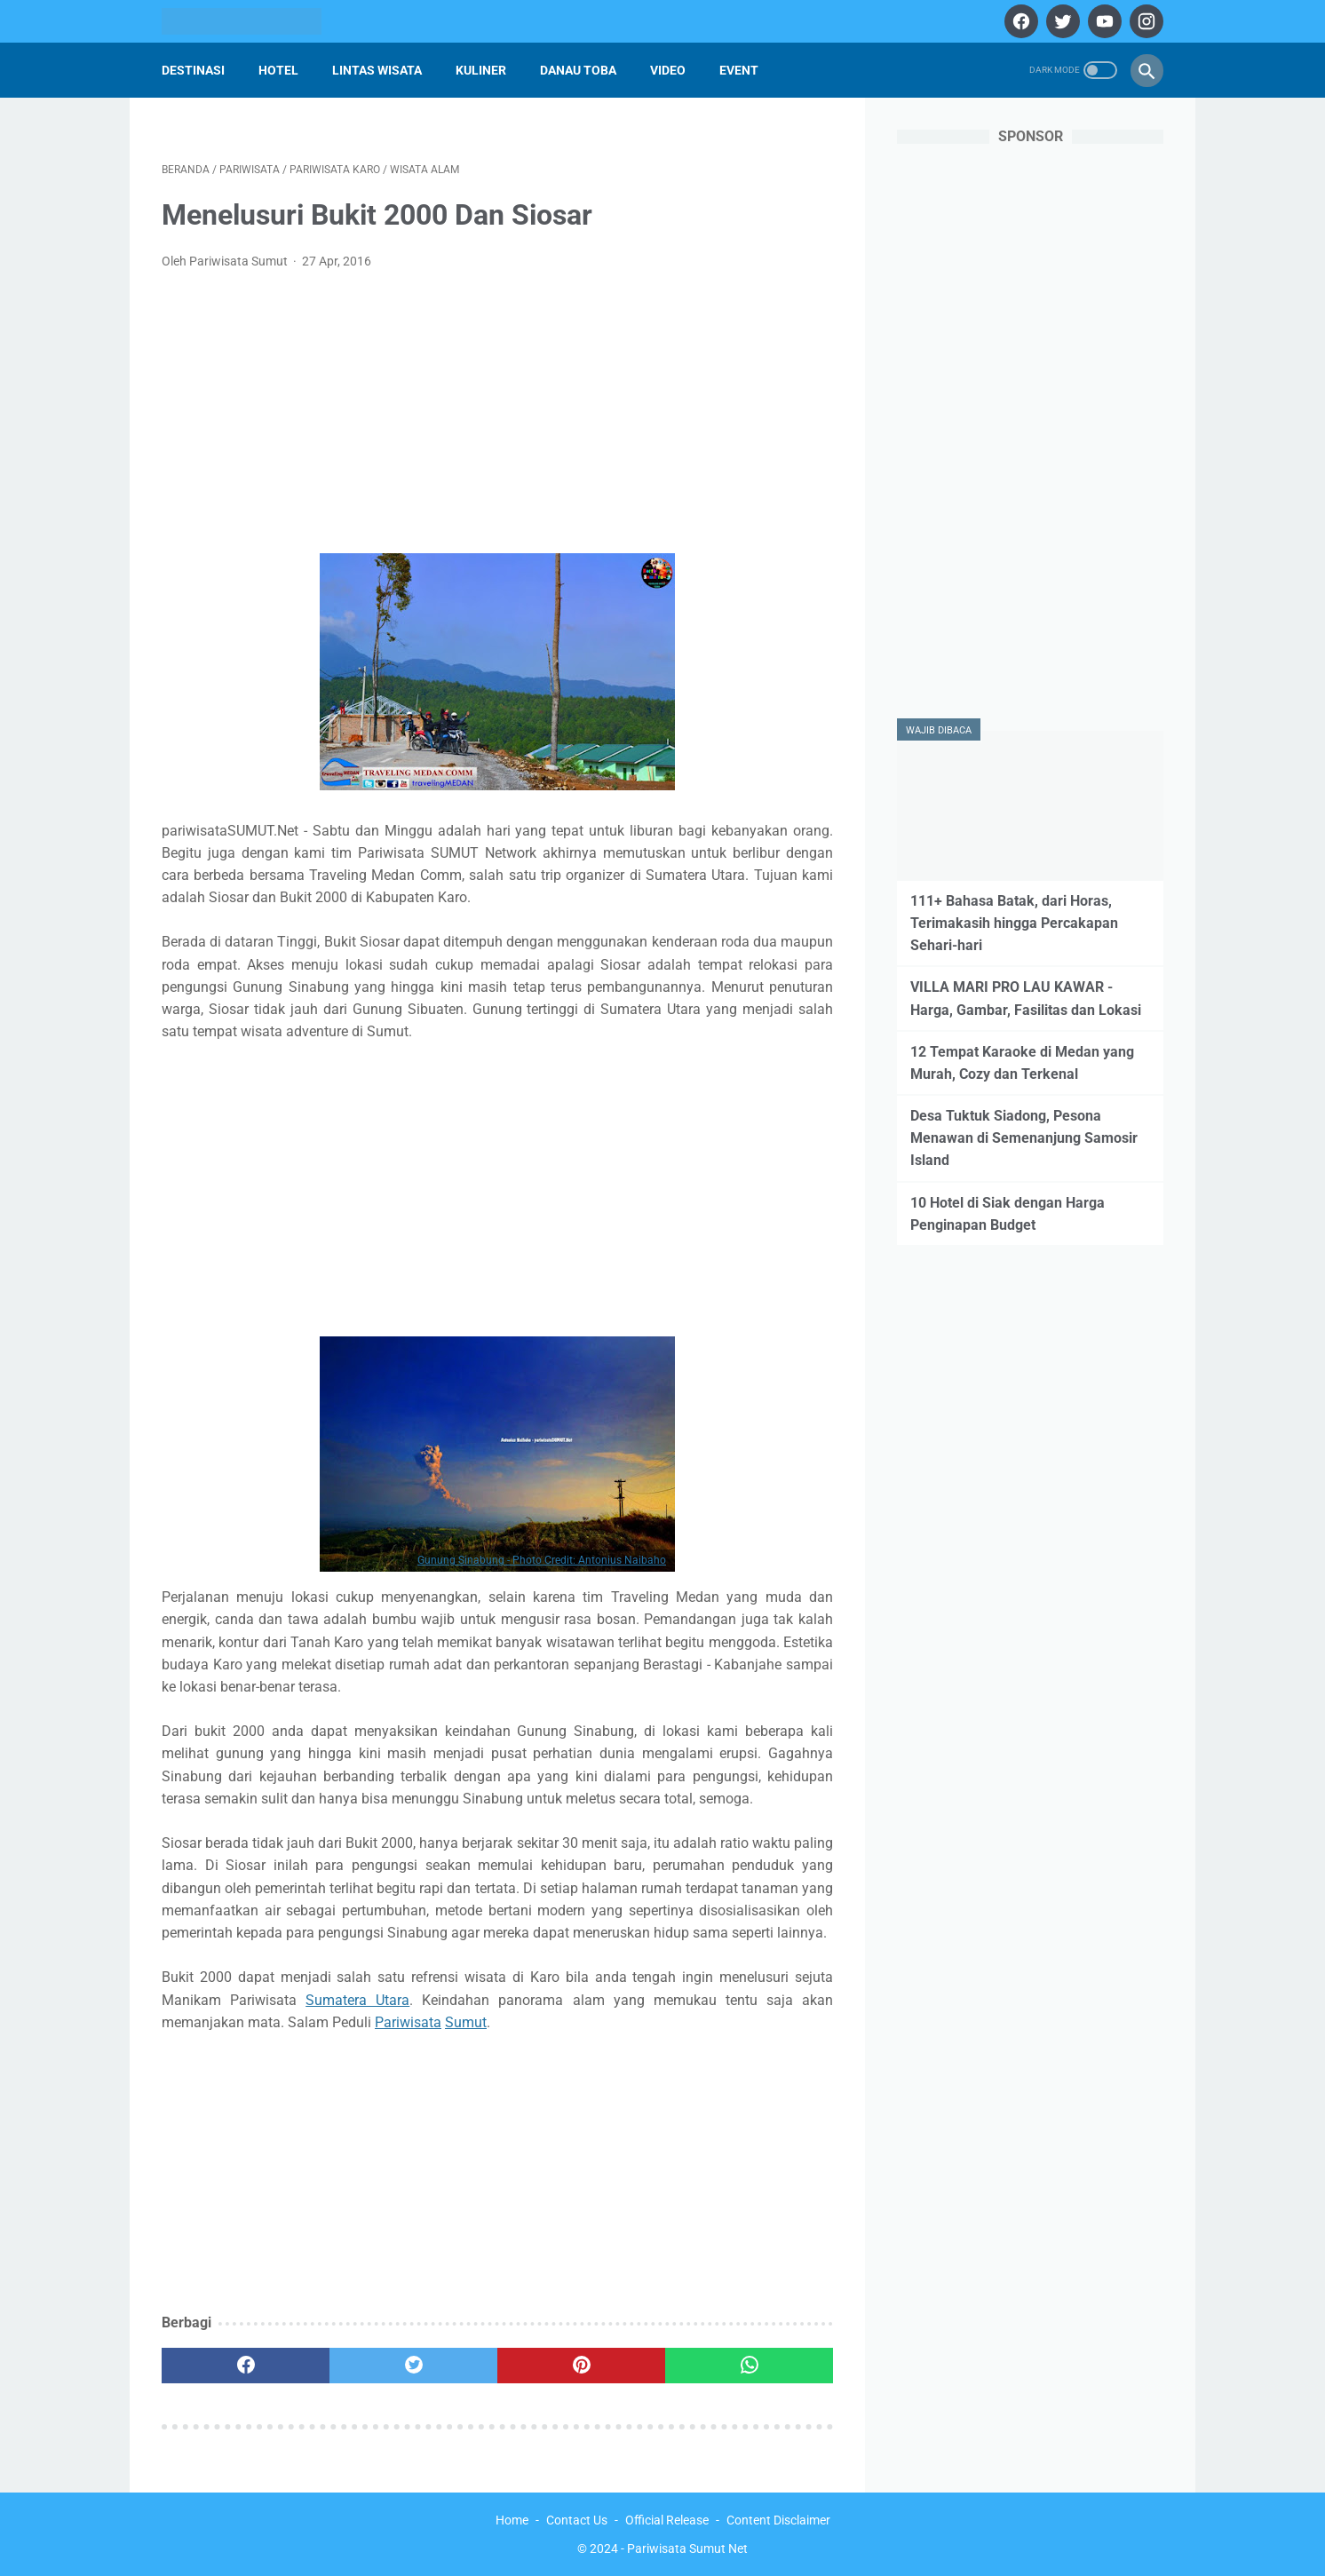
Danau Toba (578, 70)
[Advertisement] (497, 417)
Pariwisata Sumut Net (687, 2548)
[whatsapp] (749, 2365)
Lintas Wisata (377, 70)
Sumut (466, 2022)
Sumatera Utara (357, 2000)
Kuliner (481, 70)
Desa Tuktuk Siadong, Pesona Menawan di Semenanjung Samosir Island (1024, 1138)
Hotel (278, 70)
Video (668, 70)
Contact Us (576, 2520)
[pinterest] (581, 2365)
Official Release (667, 2520)
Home (512, 2520)
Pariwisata (408, 2022)
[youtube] (1102, 21)
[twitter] (1061, 21)
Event (738, 70)
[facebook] (1019, 21)
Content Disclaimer (778, 2520)
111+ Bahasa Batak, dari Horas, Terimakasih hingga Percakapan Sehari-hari (1014, 923)
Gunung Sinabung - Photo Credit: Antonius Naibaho (541, 1560)
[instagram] (1144, 21)
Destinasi (193, 70)
